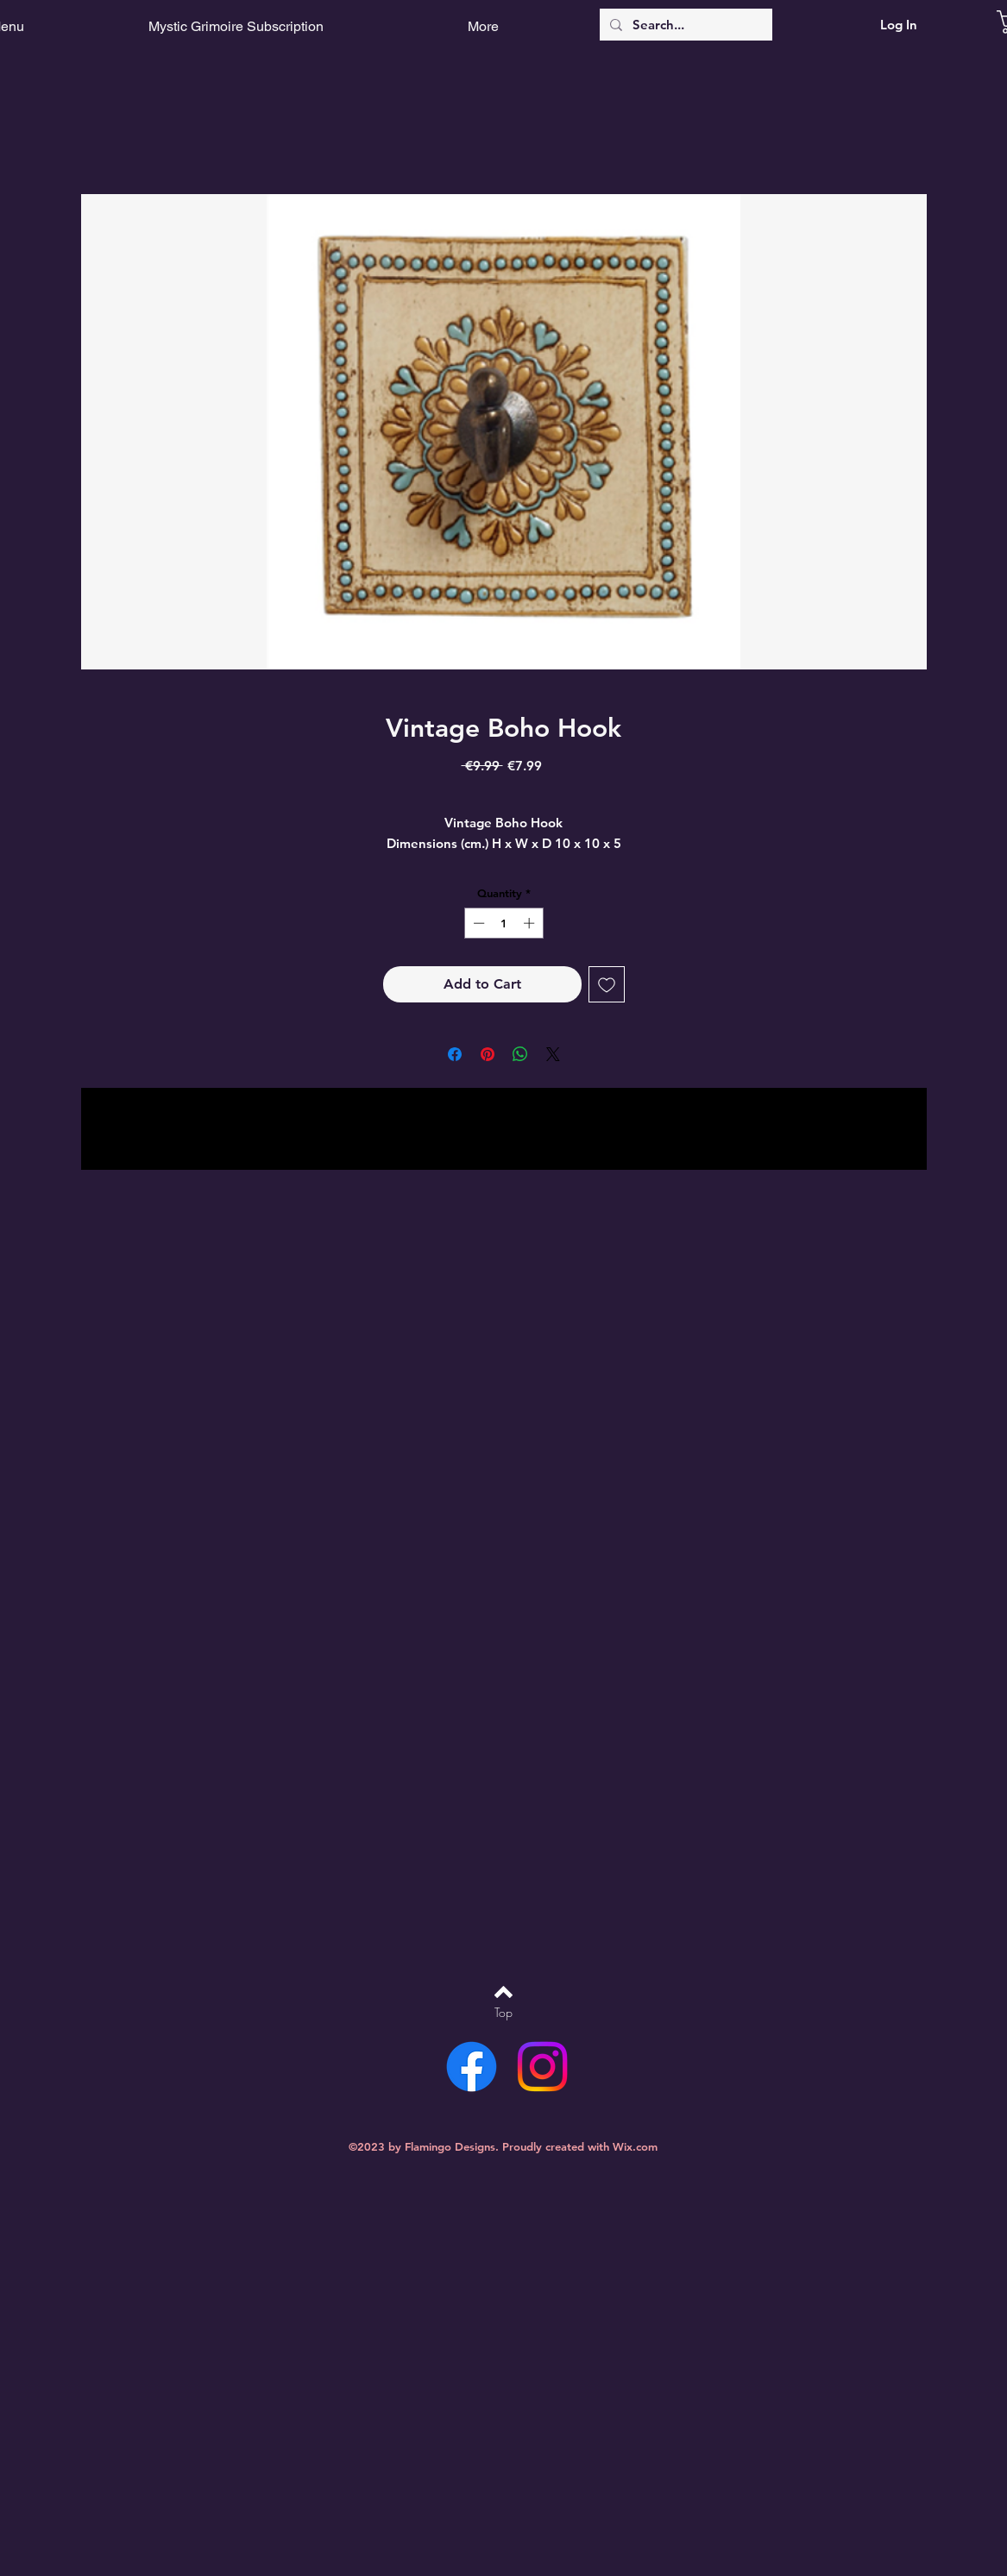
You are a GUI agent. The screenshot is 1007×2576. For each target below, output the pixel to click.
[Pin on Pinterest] (487, 1054)
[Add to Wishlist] (606, 984)
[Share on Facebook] (454, 1054)
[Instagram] (542, 2066)
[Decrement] (477, 923)
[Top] (503, 2012)
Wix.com (635, 2146)
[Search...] (684, 25)
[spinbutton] (503, 923)
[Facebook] (471, 2066)
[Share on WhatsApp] (520, 1054)
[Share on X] (553, 1054)
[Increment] (530, 923)
